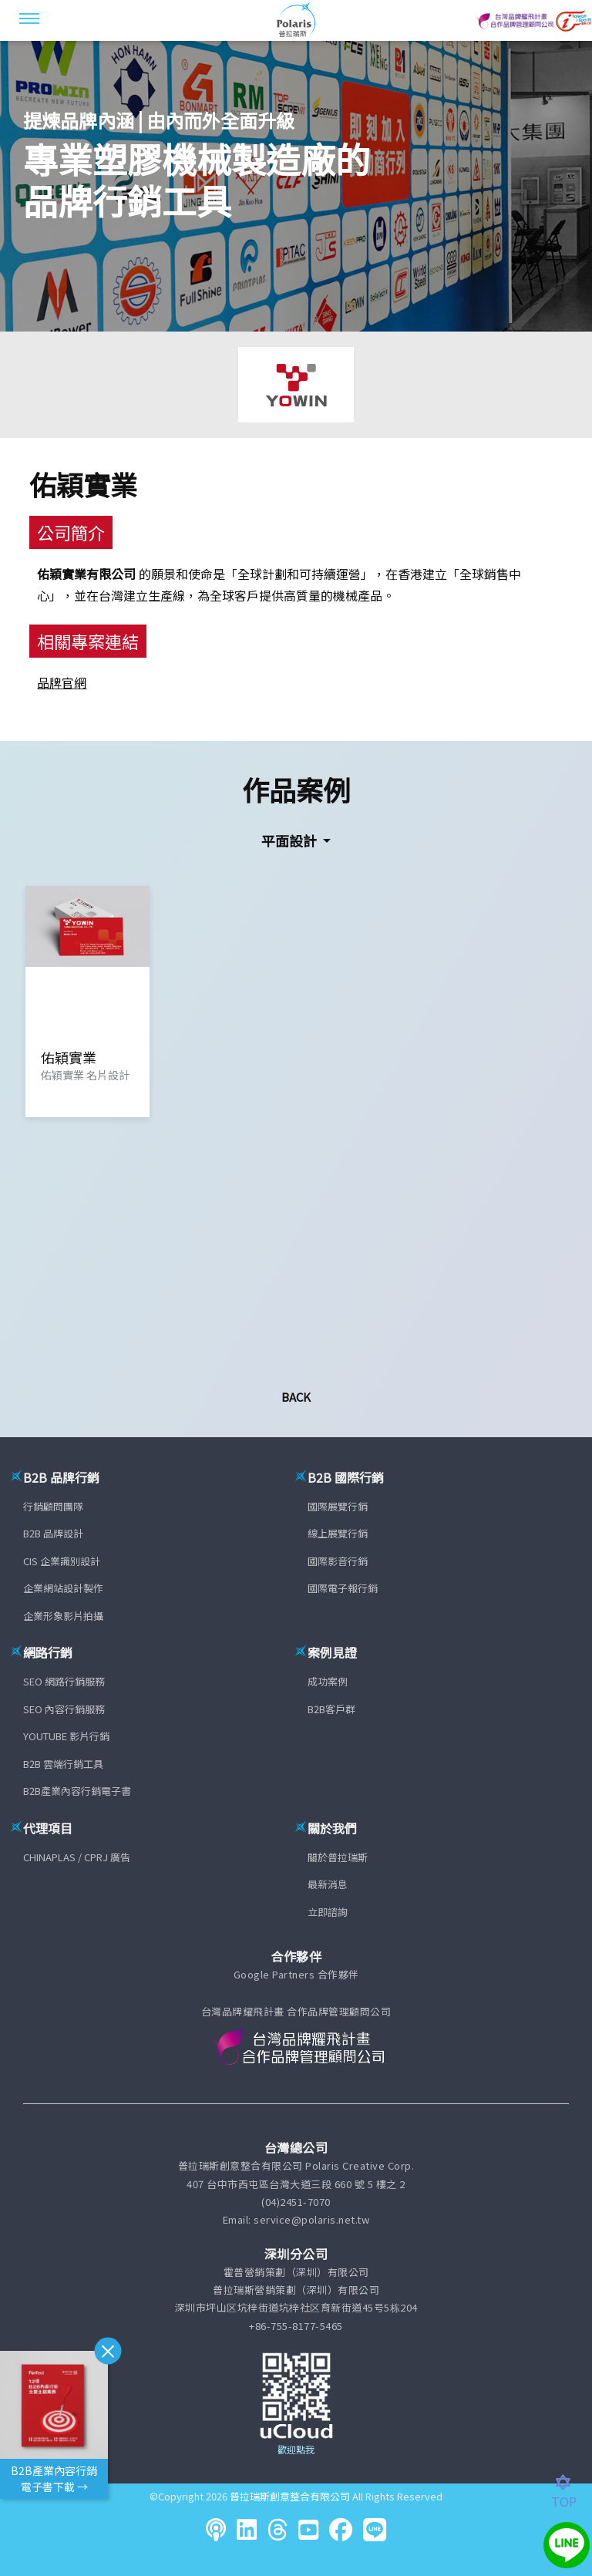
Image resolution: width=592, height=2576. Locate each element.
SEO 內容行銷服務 (64, 1709)
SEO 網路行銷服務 (64, 1681)
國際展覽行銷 (338, 1506)
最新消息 (328, 1884)
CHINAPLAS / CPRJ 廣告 (76, 1857)
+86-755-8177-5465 (296, 2325)
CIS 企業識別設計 (61, 1561)
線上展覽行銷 (338, 1533)
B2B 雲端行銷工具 (63, 1763)
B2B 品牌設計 (53, 1533)
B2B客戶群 (331, 1709)
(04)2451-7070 (296, 2201)
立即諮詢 (328, 1911)
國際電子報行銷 (343, 1588)
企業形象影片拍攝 (63, 1615)
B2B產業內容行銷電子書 (77, 1790)
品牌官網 (61, 682)
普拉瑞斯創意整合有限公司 (290, 2496)
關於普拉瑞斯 (338, 1857)
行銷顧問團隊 (53, 1506)
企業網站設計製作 (63, 1588)
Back (296, 1397)
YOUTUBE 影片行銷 (66, 1736)
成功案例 (328, 1681)
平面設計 (290, 840)
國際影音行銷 (338, 1561)
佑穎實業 (83, 483)
